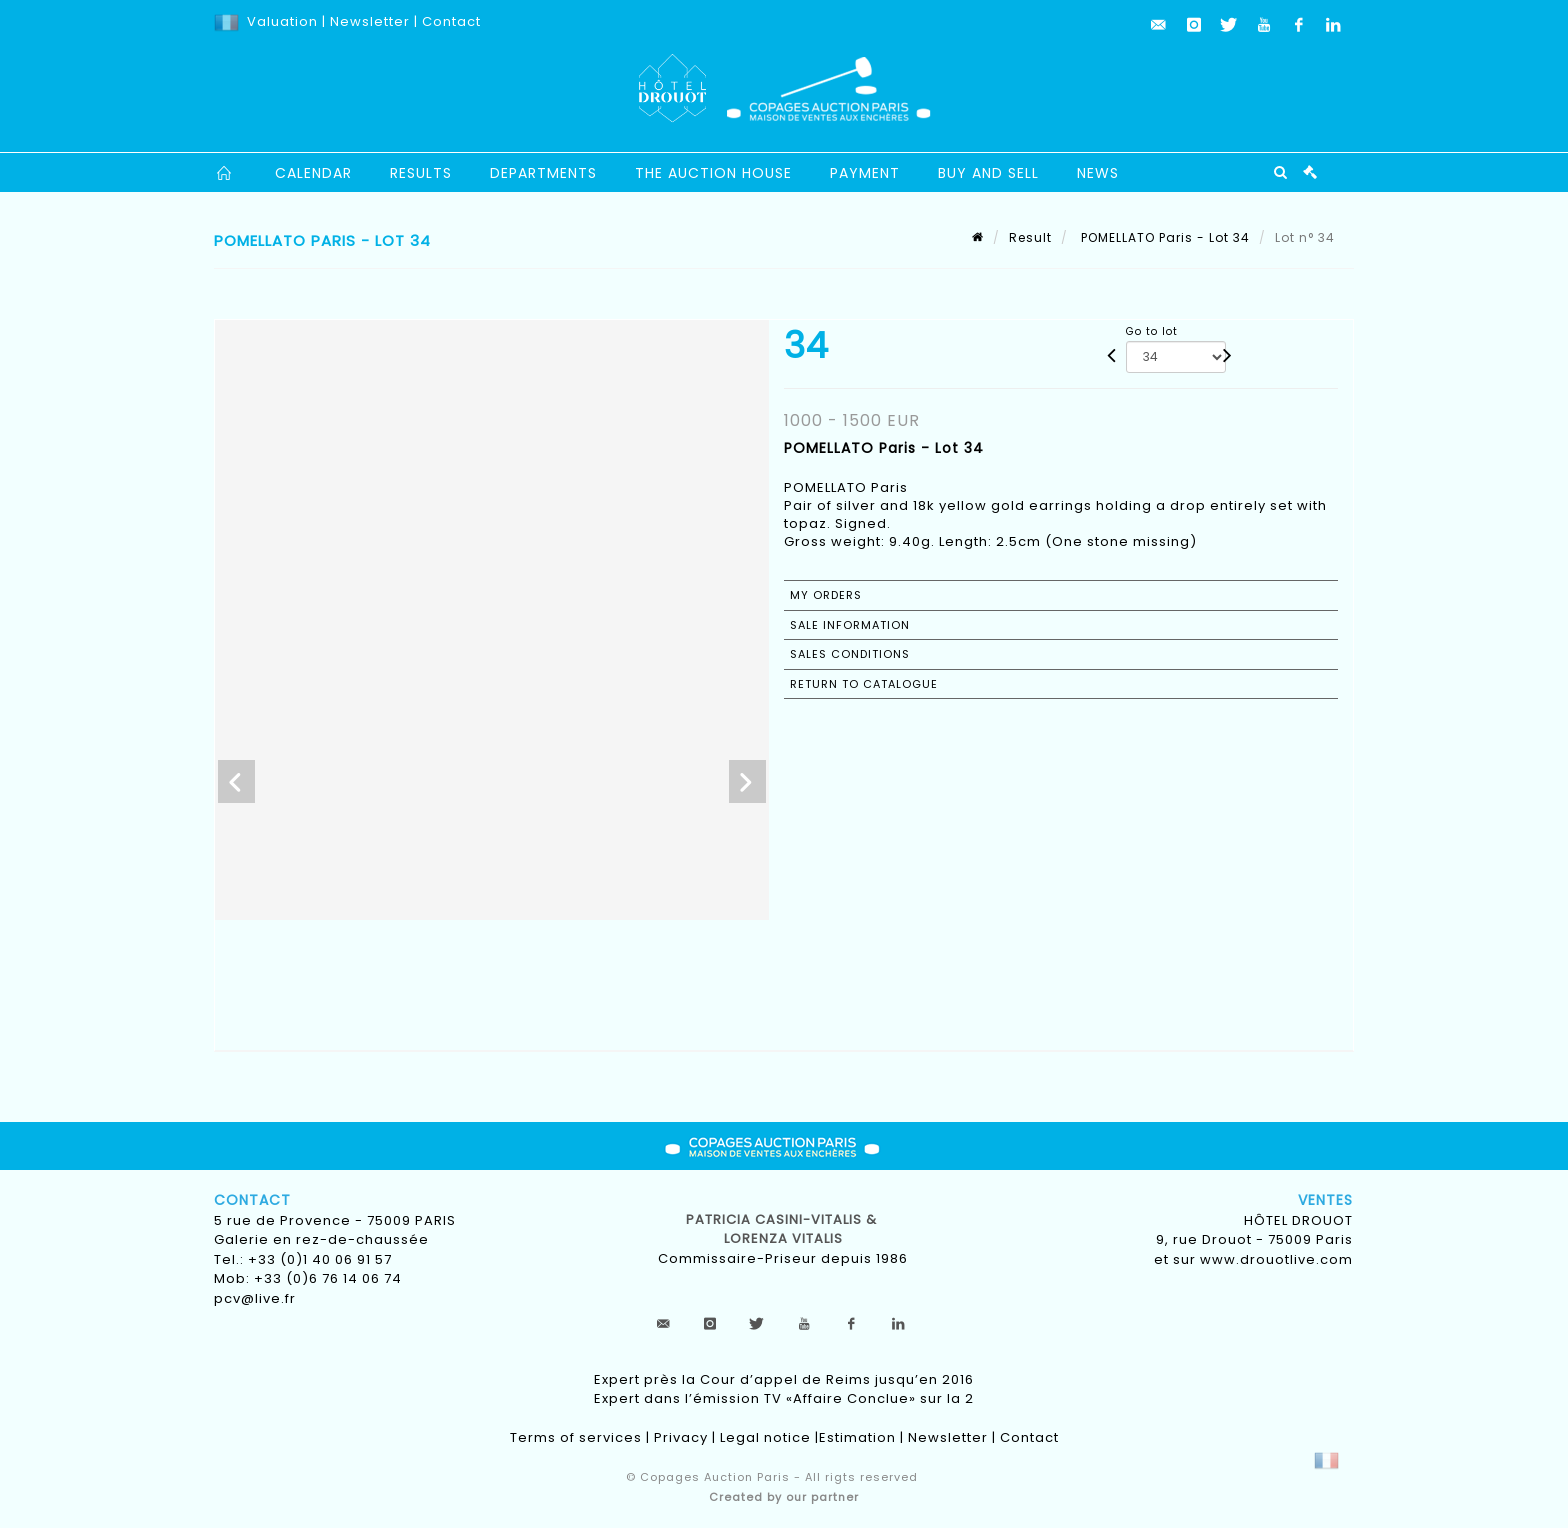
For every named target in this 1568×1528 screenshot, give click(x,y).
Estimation (857, 1437)
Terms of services (576, 1437)
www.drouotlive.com (1276, 1259)
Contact (451, 21)
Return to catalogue (864, 684)
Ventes (1325, 1200)
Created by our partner (784, 1497)
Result (1030, 237)
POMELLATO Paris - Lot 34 (1163, 237)
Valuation (282, 21)
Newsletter (368, 21)
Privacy (681, 1437)
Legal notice (765, 1437)
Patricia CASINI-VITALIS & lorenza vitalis (783, 1229)
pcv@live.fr (255, 1298)
